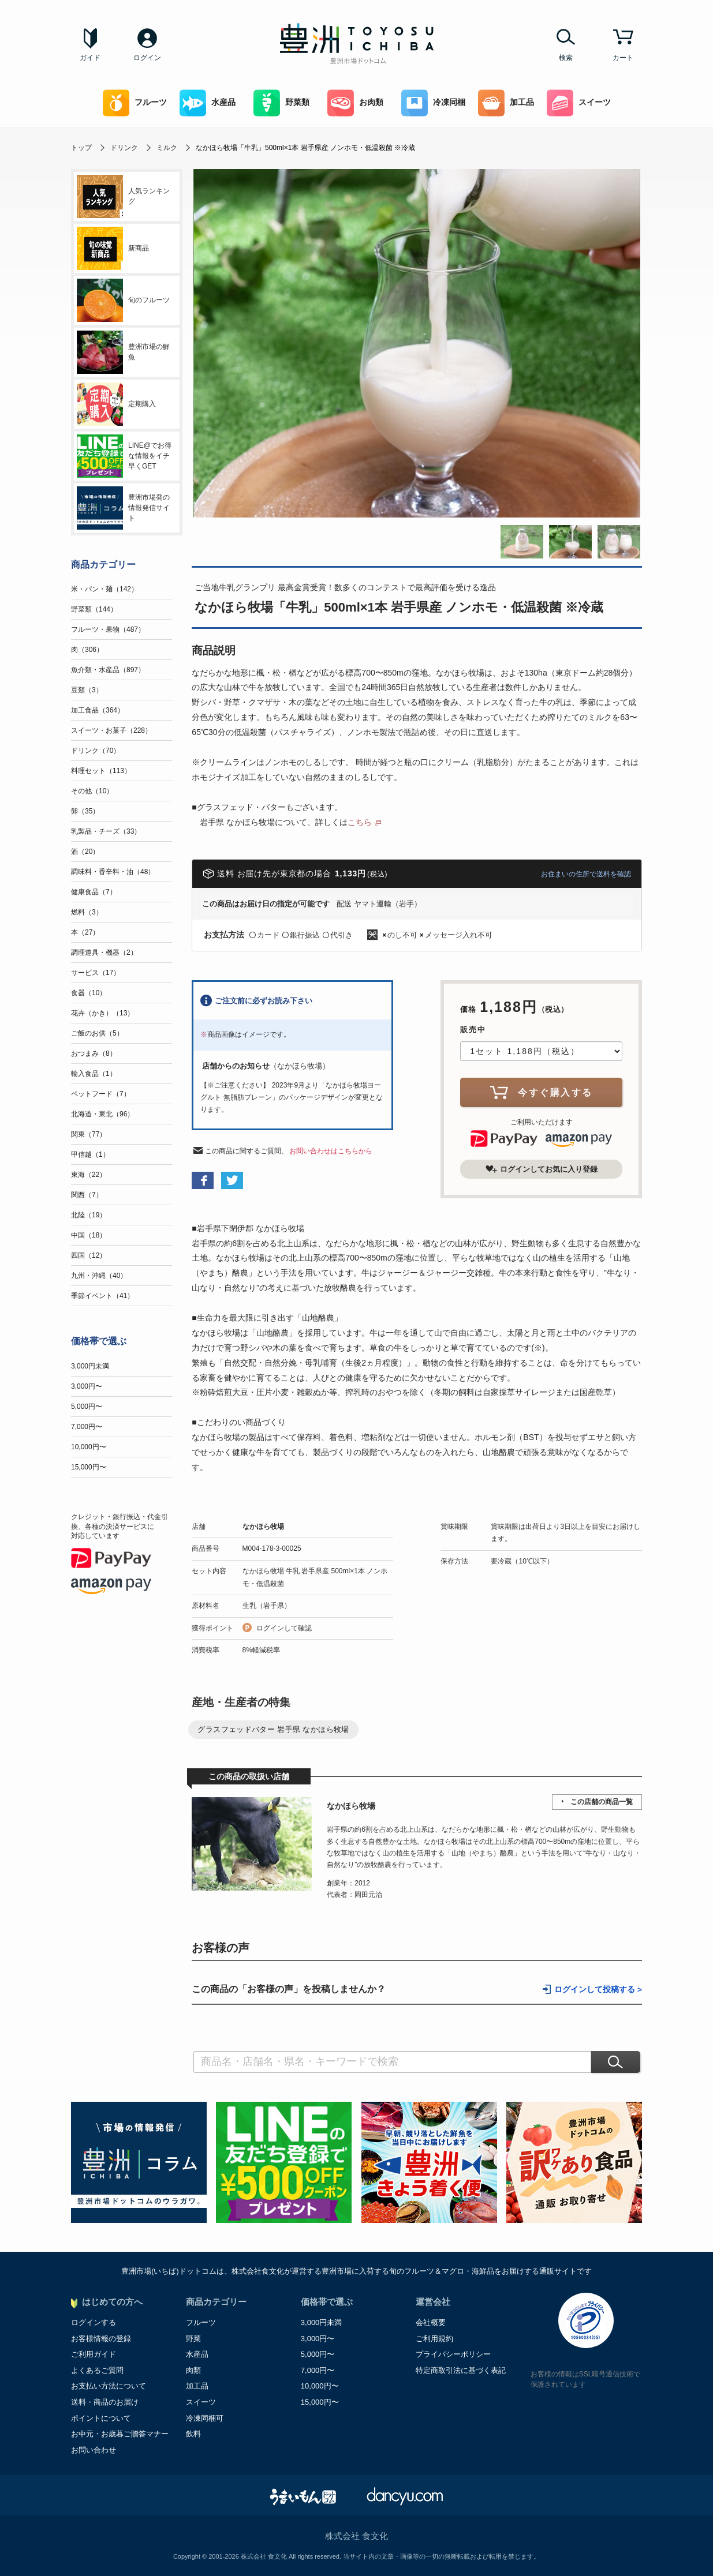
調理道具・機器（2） (104, 952)
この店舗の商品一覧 (601, 1802)
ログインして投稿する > (598, 1989)
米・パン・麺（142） (104, 589)
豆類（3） (87, 690)
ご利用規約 (434, 2338)
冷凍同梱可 (204, 2418)
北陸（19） (88, 1215)
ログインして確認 (284, 1628)
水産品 (208, 103)
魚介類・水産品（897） (108, 670)
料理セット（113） (101, 771)
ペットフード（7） (100, 1094)
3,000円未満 (90, 1366)
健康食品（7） (94, 892)
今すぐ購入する (541, 1092)
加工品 (506, 103)
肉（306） (87, 650)
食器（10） (88, 993)
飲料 (193, 2433)
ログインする (93, 2322)
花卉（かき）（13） (102, 1013)
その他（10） (92, 791)
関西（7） (87, 1195)
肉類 (193, 2370)
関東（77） (88, 1134)
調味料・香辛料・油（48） (113, 872)
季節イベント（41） (102, 1296)
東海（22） (88, 1175)
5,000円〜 (86, 1407)
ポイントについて (101, 2418)
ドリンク (124, 148)
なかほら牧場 (263, 1527)
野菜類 (281, 103)
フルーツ (135, 103)
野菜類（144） (94, 609)
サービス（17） (95, 973)
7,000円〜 (86, 1427)
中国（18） (88, 1235)
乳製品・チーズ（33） (106, 831)
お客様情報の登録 (101, 2338)
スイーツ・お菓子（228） (111, 730)
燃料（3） (87, 912)
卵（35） (85, 811)
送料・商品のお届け (105, 2402)
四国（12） (88, 1255)
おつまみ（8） (94, 1053)
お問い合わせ (93, 2450)
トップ (81, 148)
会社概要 (431, 2322)
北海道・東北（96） (102, 1114)
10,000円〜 (88, 1447)
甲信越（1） (90, 1154)
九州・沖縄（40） (99, 1276)
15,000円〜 (88, 1467)
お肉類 (355, 103)
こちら (360, 822)
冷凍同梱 (433, 103)
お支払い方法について (108, 2386)
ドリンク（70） (95, 751)
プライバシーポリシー (453, 2354)
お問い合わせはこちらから (330, 1151)
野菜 (193, 2338)
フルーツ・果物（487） (108, 629)
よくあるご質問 (97, 2370)
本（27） (85, 932)
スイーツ (579, 103)
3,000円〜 (86, 1386)
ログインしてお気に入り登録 (542, 1169)
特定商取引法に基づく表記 (461, 2370)
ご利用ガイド (93, 2354)
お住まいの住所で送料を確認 (586, 874)
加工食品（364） (97, 710)
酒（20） (85, 852)
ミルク (166, 148)
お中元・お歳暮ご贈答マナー (120, 2433)
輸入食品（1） (94, 1074)
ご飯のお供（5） (97, 1033)
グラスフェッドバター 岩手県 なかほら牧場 (273, 1729)
